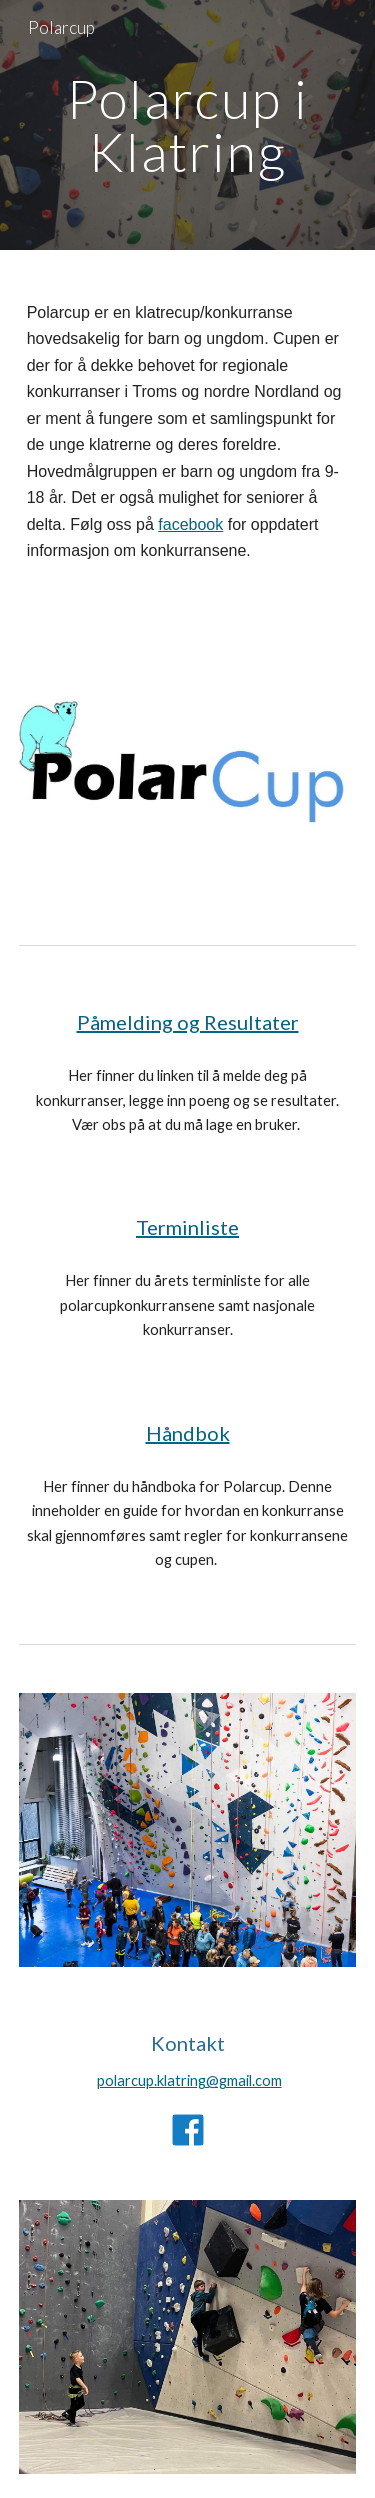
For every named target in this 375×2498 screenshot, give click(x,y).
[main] (188, 125)
